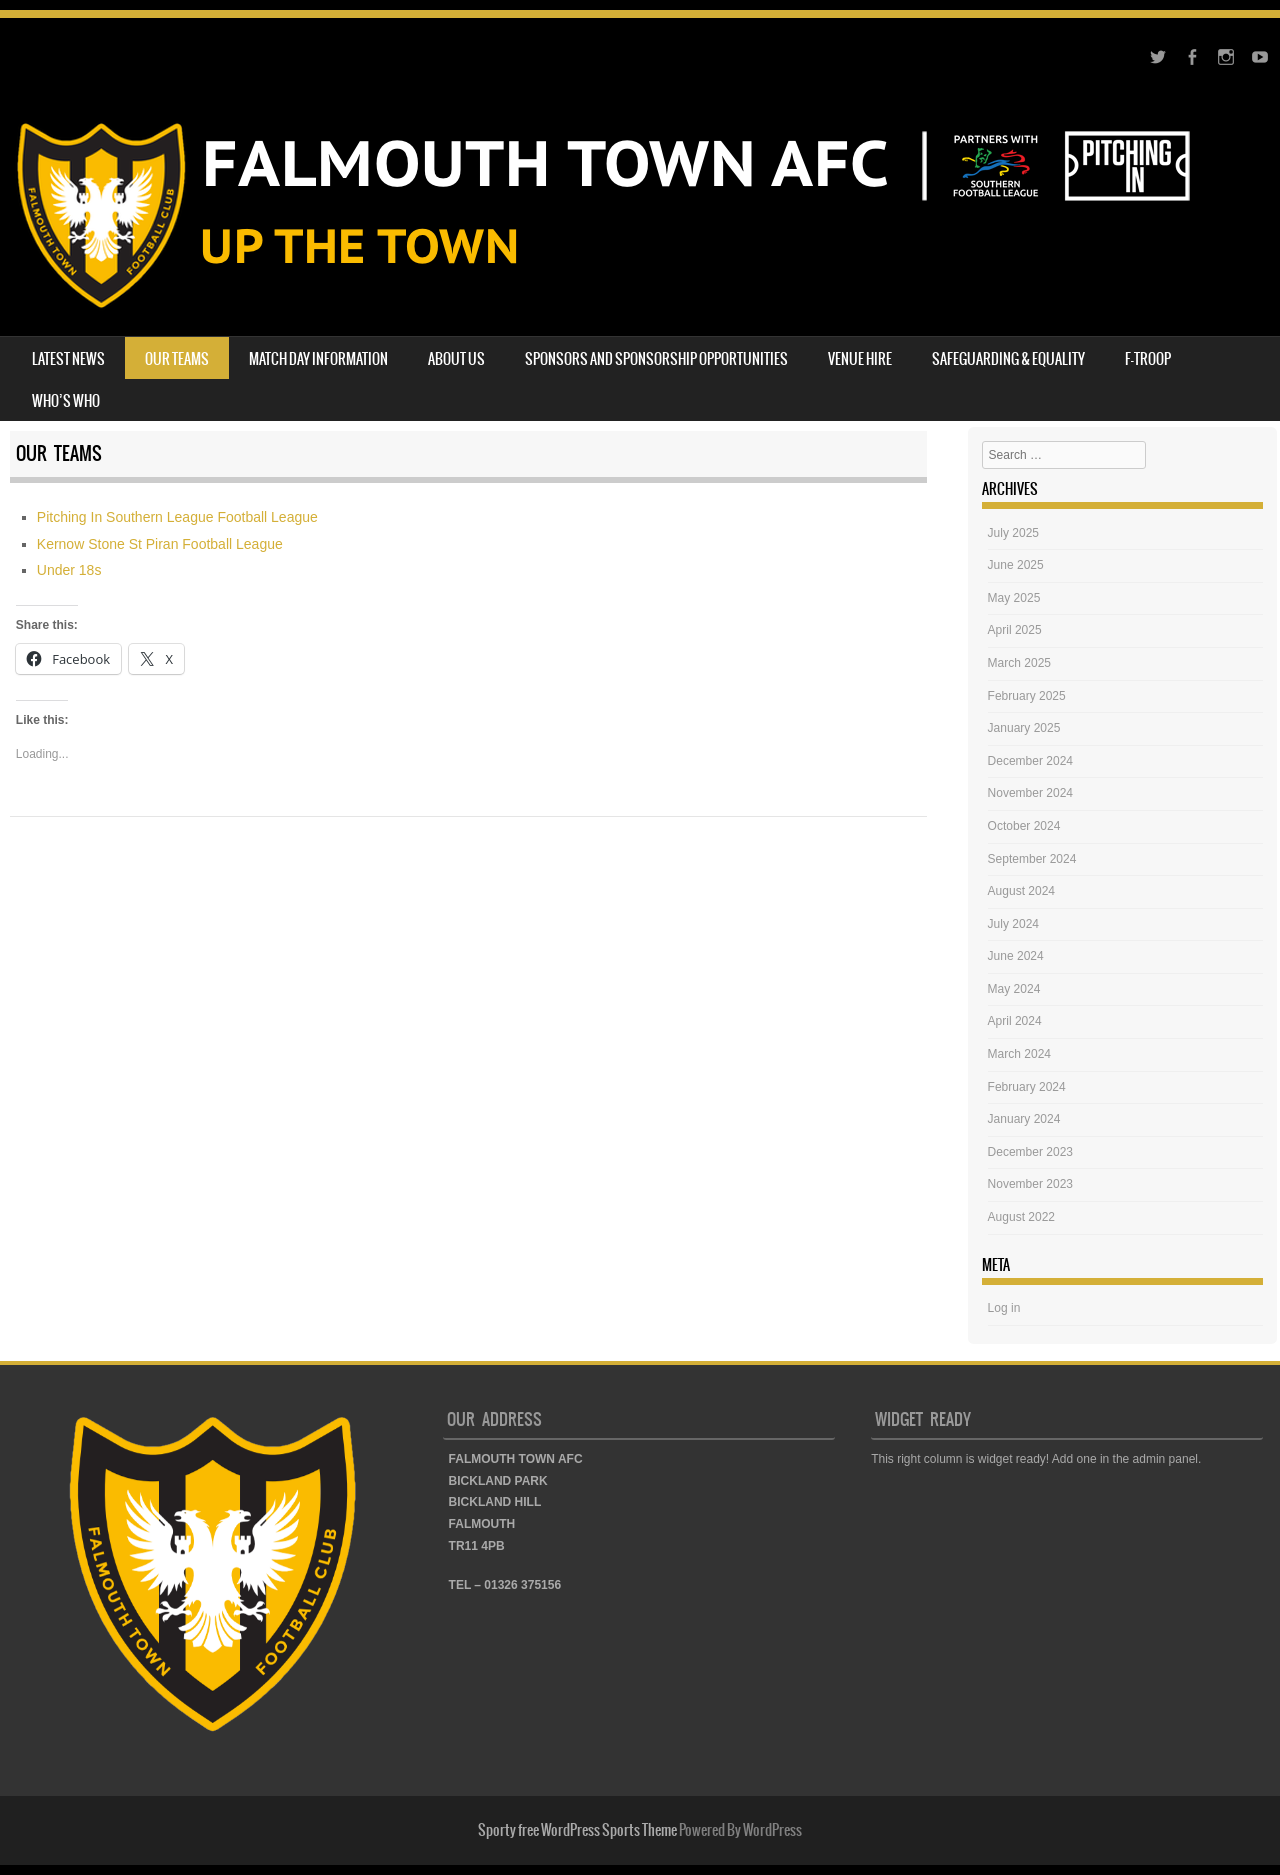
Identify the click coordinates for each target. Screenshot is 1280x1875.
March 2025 (1019, 663)
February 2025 (1027, 696)
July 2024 (1013, 924)
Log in (1004, 1308)
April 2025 (1015, 630)
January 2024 (1024, 1119)
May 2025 (1014, 598)
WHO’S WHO (66, 401)
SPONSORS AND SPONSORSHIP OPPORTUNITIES (656, 359)
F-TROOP (1148, 359)
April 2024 (1015, 1021)
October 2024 (1024, 826)
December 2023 (1030, 1152)
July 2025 (1013, 533)
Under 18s (69, 570)
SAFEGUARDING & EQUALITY (1008, 359)
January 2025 (1024, 728)
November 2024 (1030, 793)
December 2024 (1030, 761)
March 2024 (1019, 1054)
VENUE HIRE (860, 359)
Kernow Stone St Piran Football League (160, 544)
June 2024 (1016, 956)
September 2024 (1032, 859)
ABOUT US (456, 359)
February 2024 (1027, 1087)
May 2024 (1014, 989)
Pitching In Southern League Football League (177, 517)
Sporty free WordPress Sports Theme (577, 1830)
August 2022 (1021, 1217)
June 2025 (1016, 565)
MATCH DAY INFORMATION (318, 359)
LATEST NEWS (68, 359)
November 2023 (1030, 1184)
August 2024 (1021, 891)
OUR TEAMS (177, 359)
